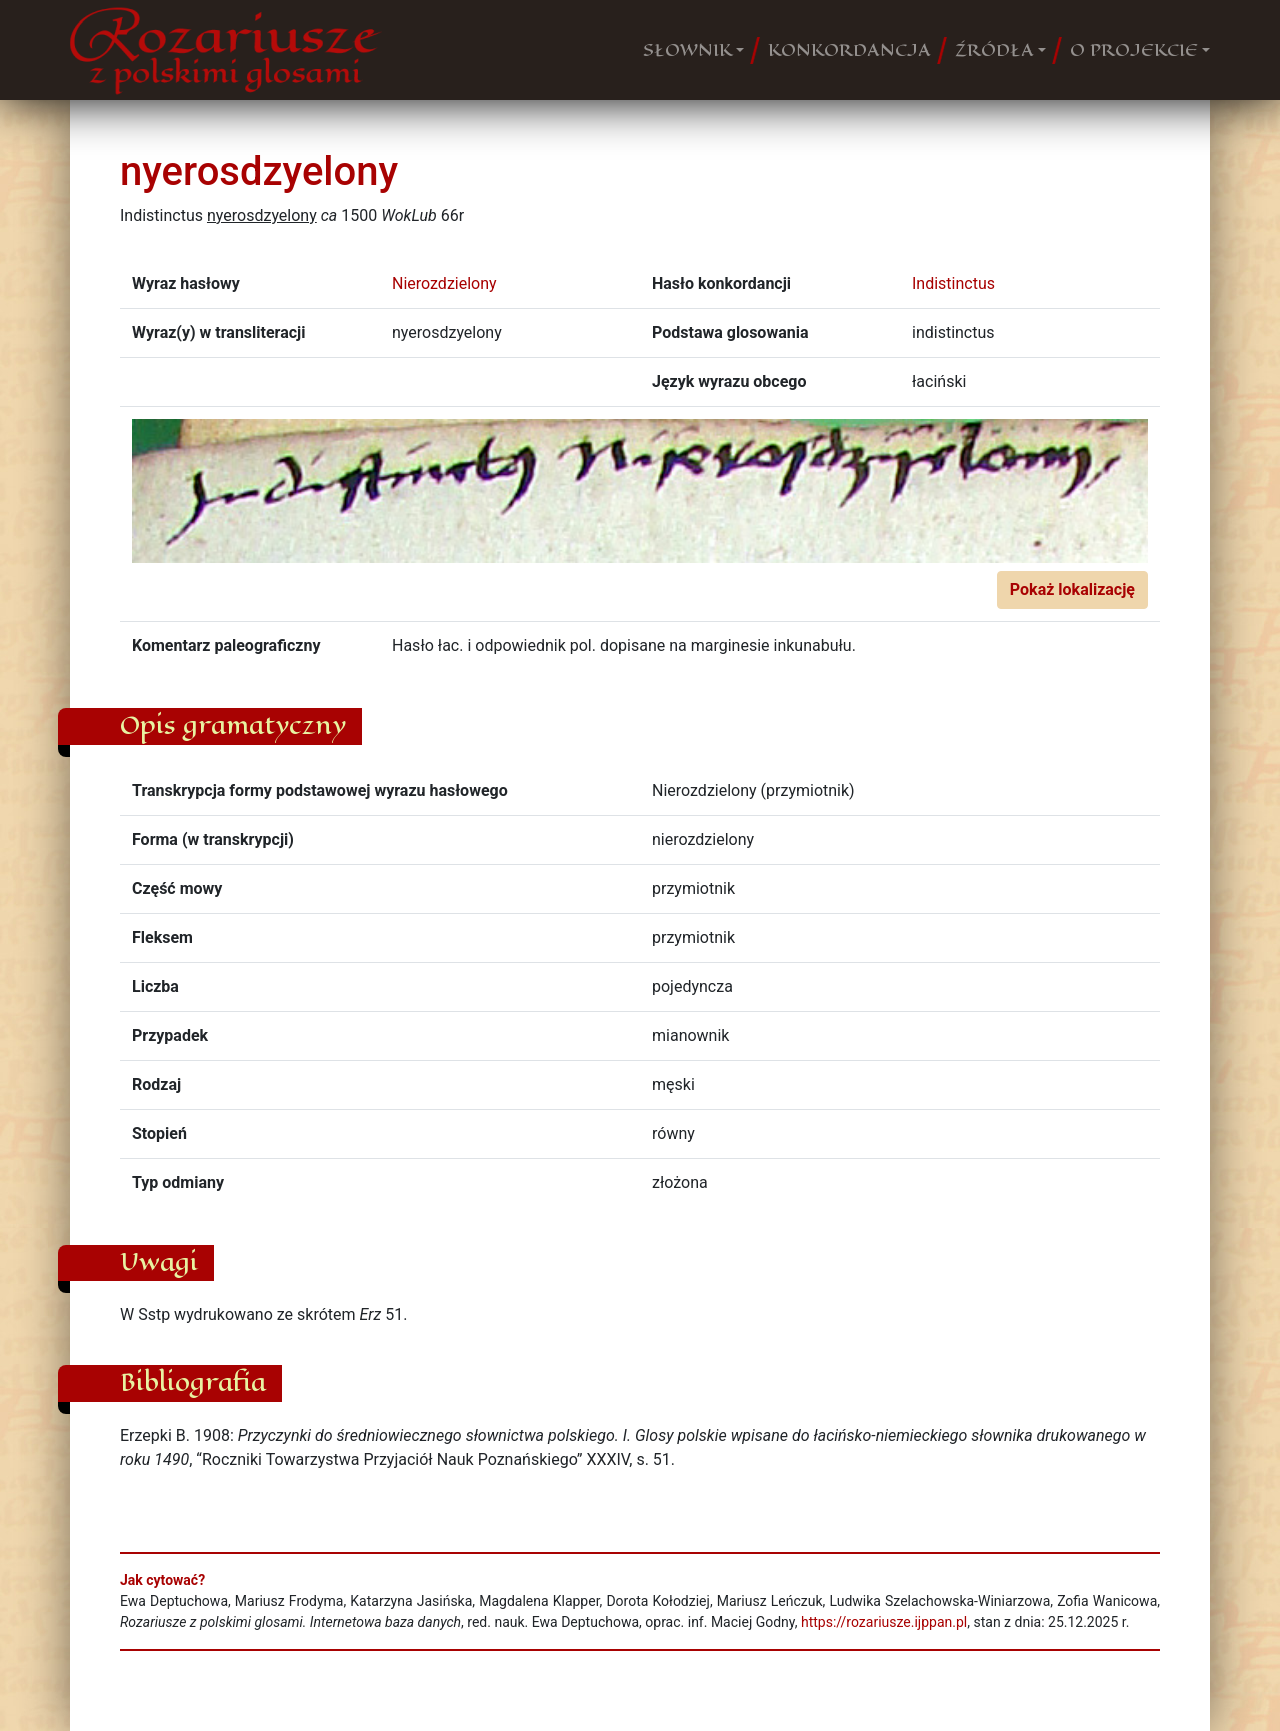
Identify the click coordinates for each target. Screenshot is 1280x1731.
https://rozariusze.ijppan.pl (884, 1622)
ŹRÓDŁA (994, 50)
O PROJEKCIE (1134, 50)
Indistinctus (953, 283)
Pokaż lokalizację (1072, 589)
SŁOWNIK (687, 50)
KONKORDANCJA (849, 50)
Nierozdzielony (444, 283)
